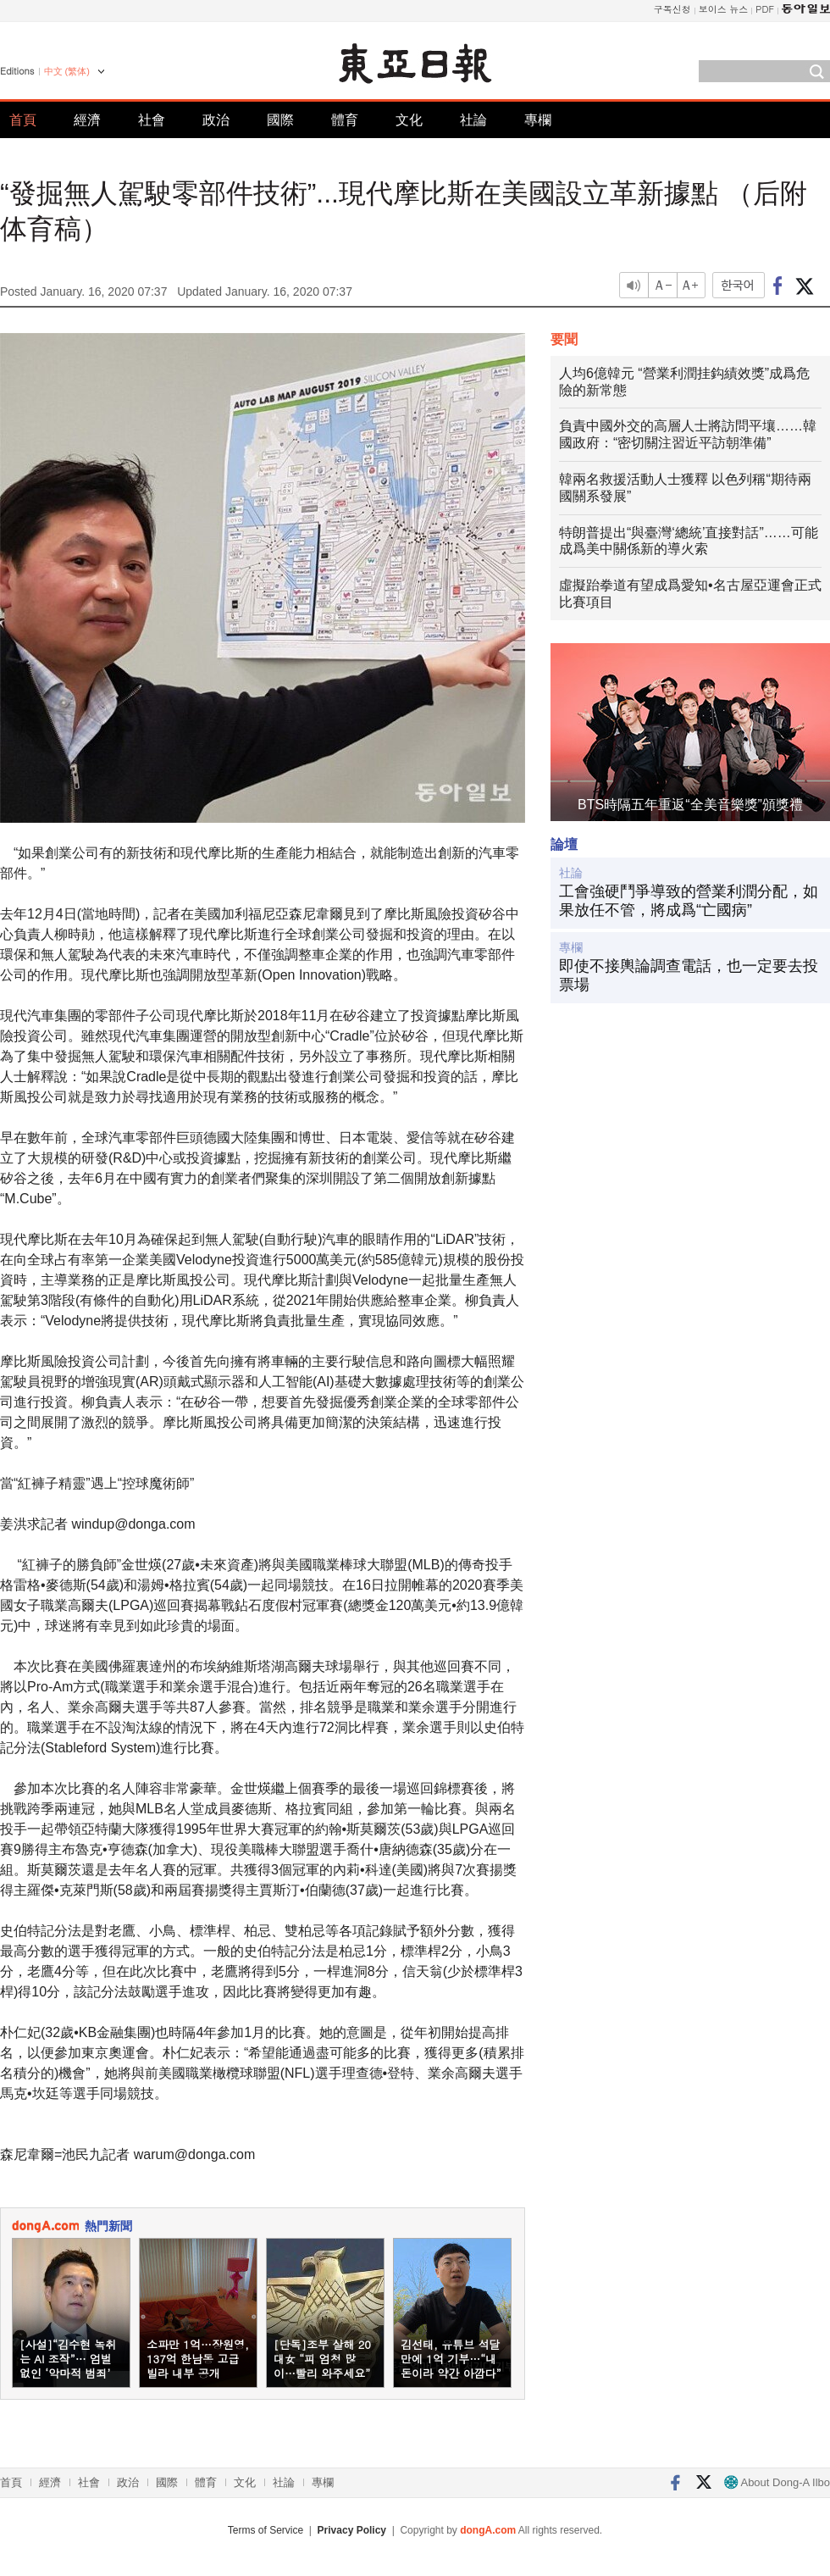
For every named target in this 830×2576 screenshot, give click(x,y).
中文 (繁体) (67, 71)
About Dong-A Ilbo (777, 2482)
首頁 (22, 120)
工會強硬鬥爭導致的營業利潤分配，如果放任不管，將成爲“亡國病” (688, 901)
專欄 (537, 120)
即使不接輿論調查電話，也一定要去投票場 (688, 975)
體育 (344, 120)
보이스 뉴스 (724, 9)
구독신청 (672, 9)
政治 (216, 120)
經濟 (87, 120)
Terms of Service (265, 2530)
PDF (764, 9)
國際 (280, 120)
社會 (151, 120)
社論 (473, 120)
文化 (409, 120)
